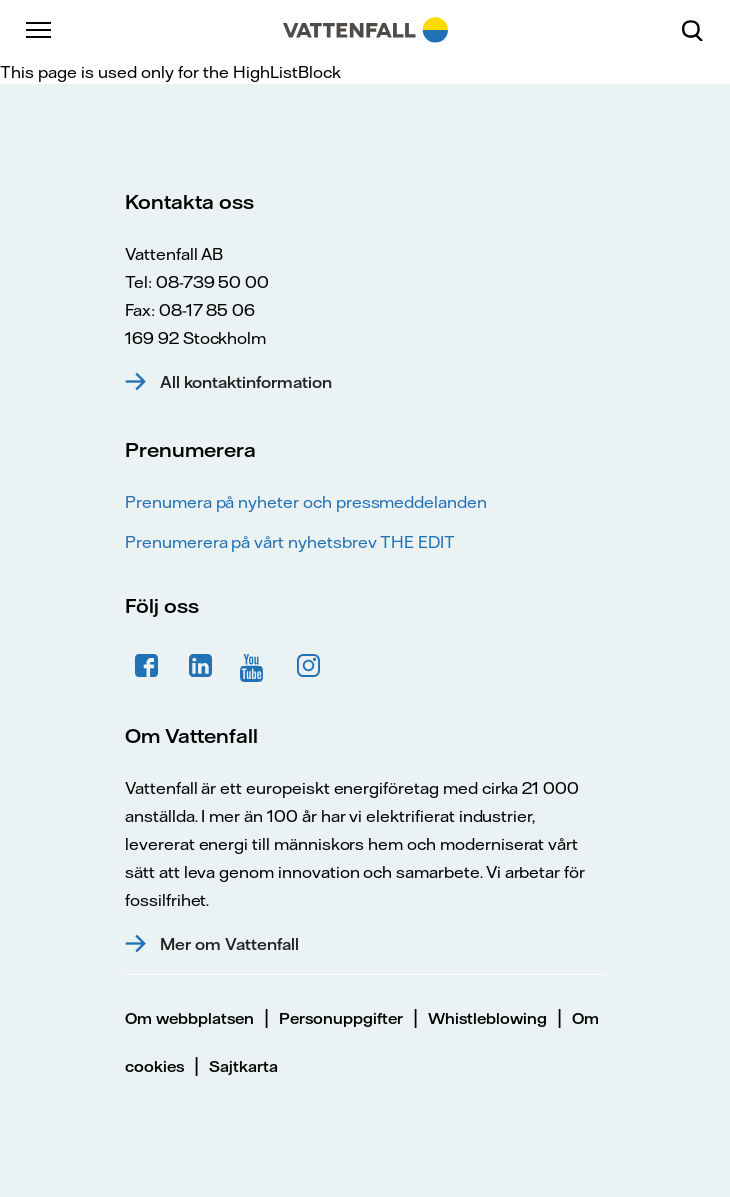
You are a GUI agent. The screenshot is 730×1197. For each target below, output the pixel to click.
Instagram (309, 666)
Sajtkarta (243, 1066)
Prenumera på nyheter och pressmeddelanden (306, 502)
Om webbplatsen (189, 1018)
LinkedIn (201, 666)
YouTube (255, 666)
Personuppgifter (341, 1018)
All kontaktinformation (246, 382)
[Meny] (40, 30)
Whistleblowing (487, 1018)
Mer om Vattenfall (229, 944)
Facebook (147, 666)
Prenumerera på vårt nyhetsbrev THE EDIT (290, 542)
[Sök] (700, 30)
